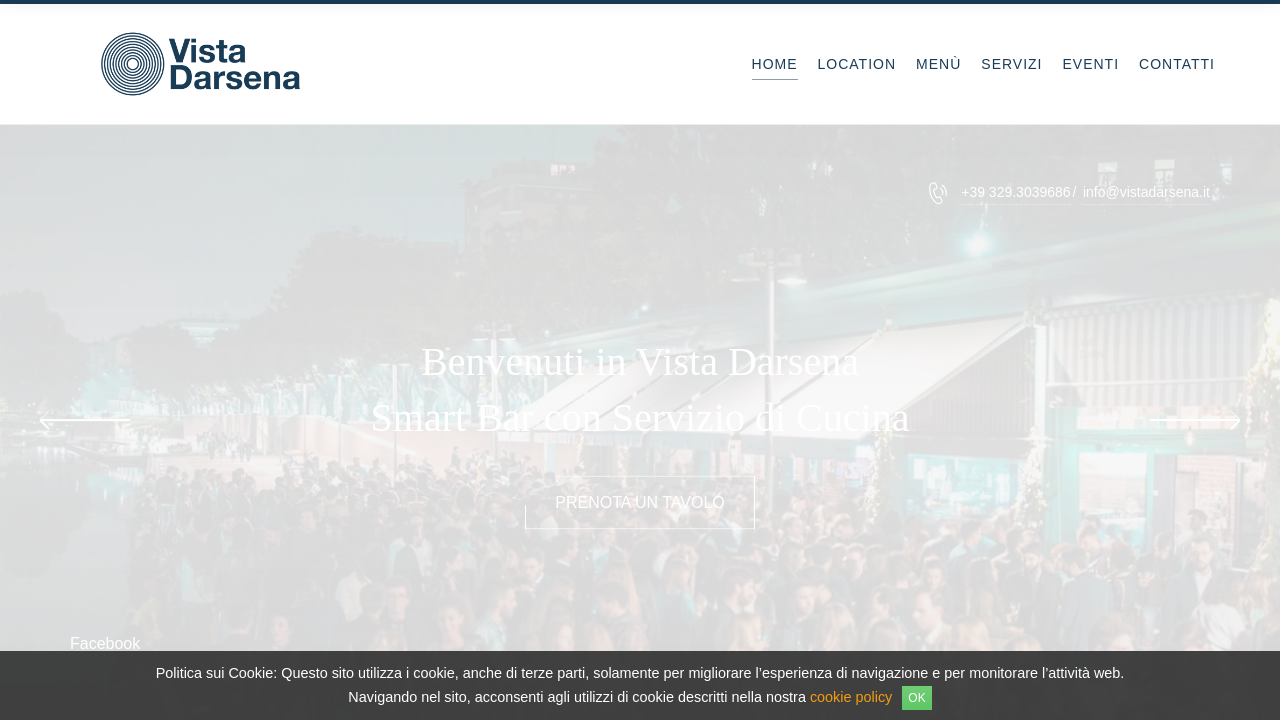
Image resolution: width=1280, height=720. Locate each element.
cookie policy (851, 697)
